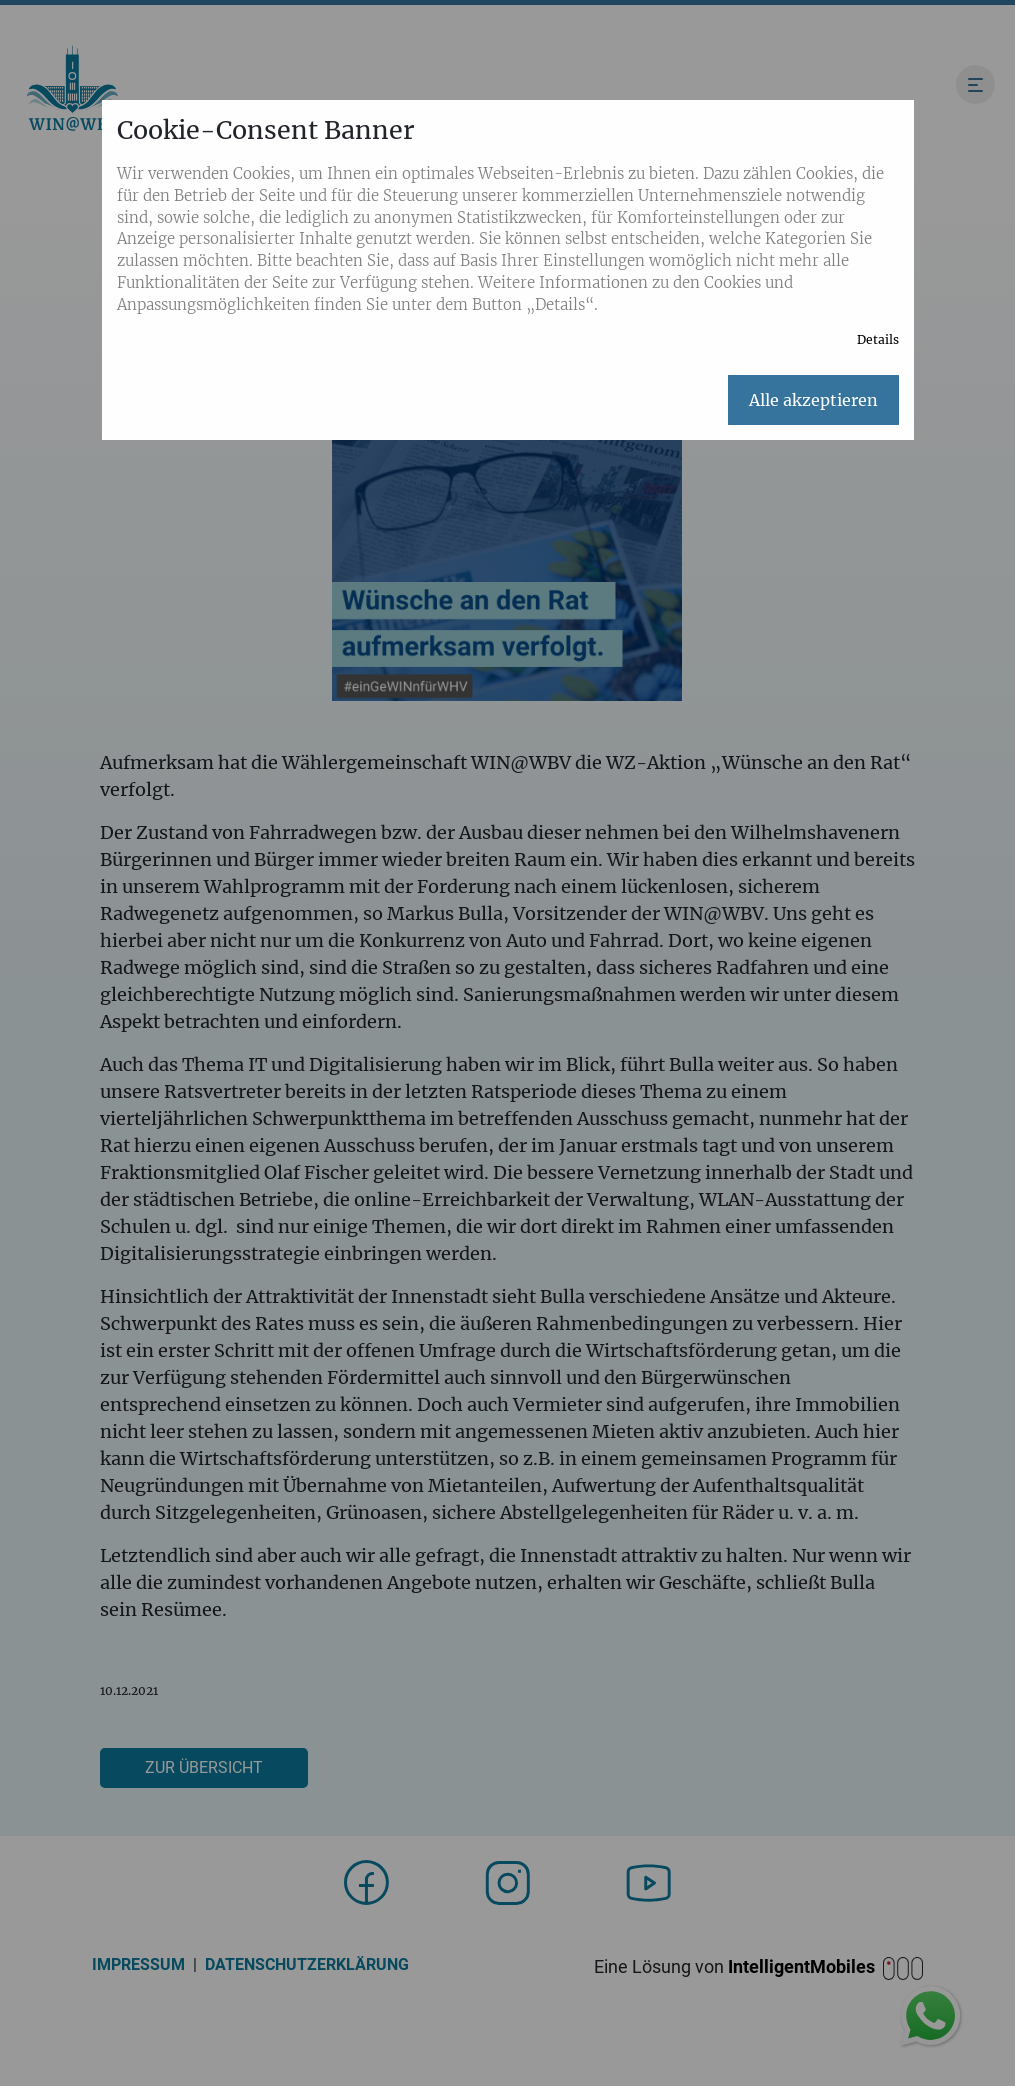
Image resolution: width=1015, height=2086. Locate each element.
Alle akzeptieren (813, 400)
